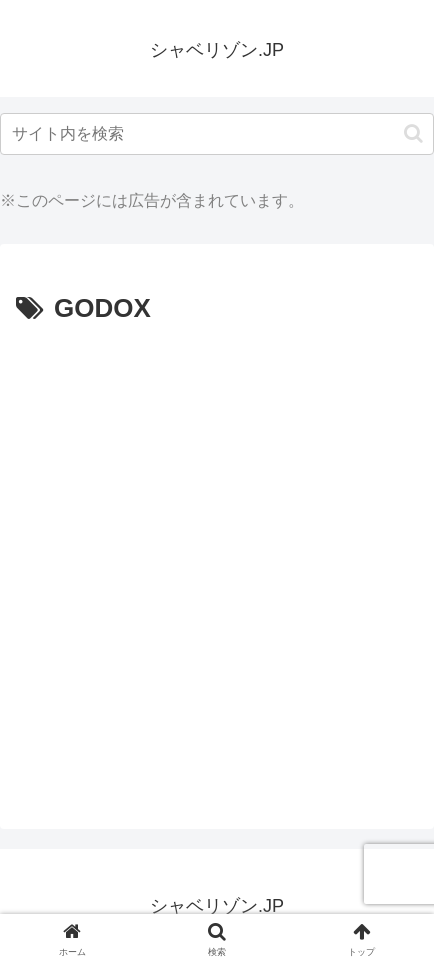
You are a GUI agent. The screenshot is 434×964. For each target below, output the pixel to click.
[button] (413, 133)
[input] (217, 134)
